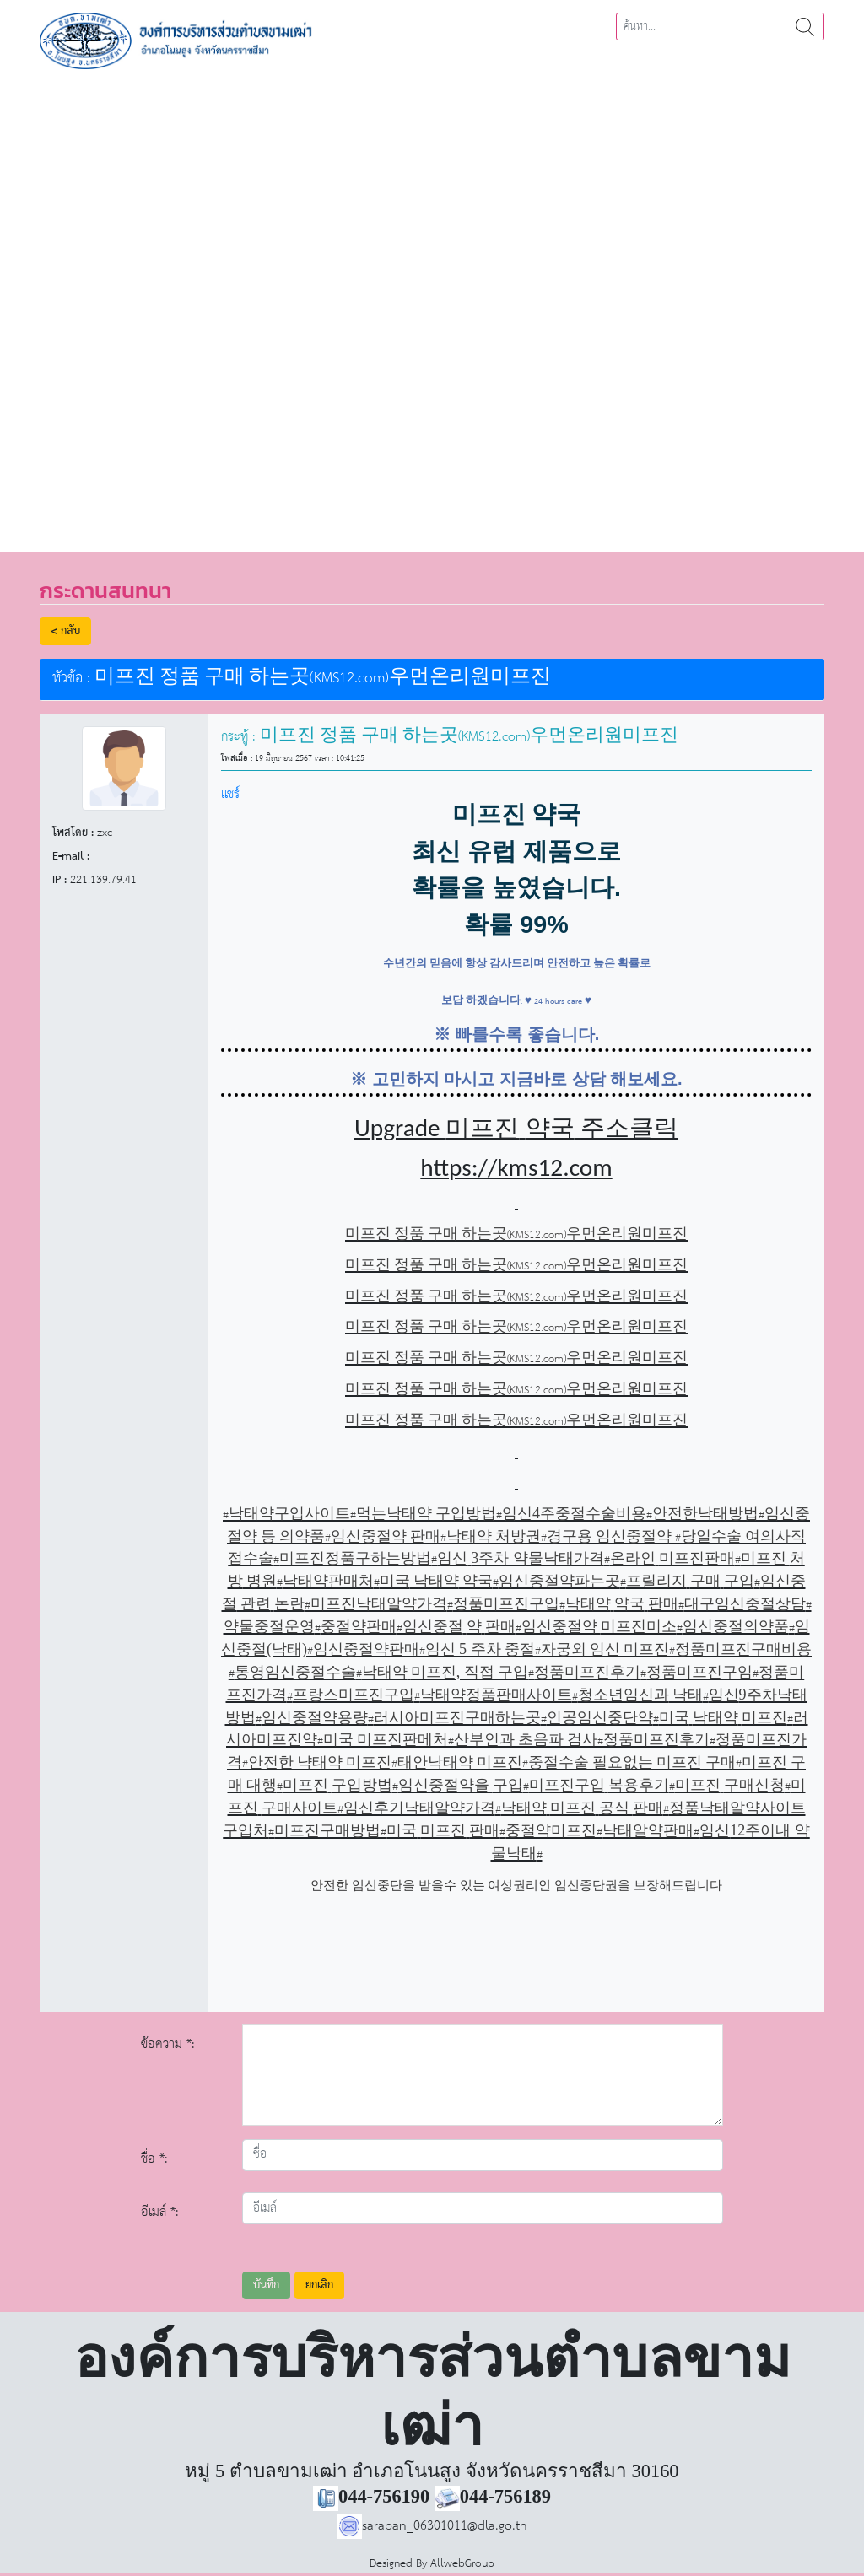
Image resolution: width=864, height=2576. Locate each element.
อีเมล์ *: (160, 2212)
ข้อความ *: (168, 2044)
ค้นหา (805, 26)
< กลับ (65, 631)
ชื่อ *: (154, 2159)
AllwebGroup (462, 2563)
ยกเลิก (319, 2285)
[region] (432, 305)
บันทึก (266, 2285)
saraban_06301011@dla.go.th (432, 2526)
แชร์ (230, 794)
